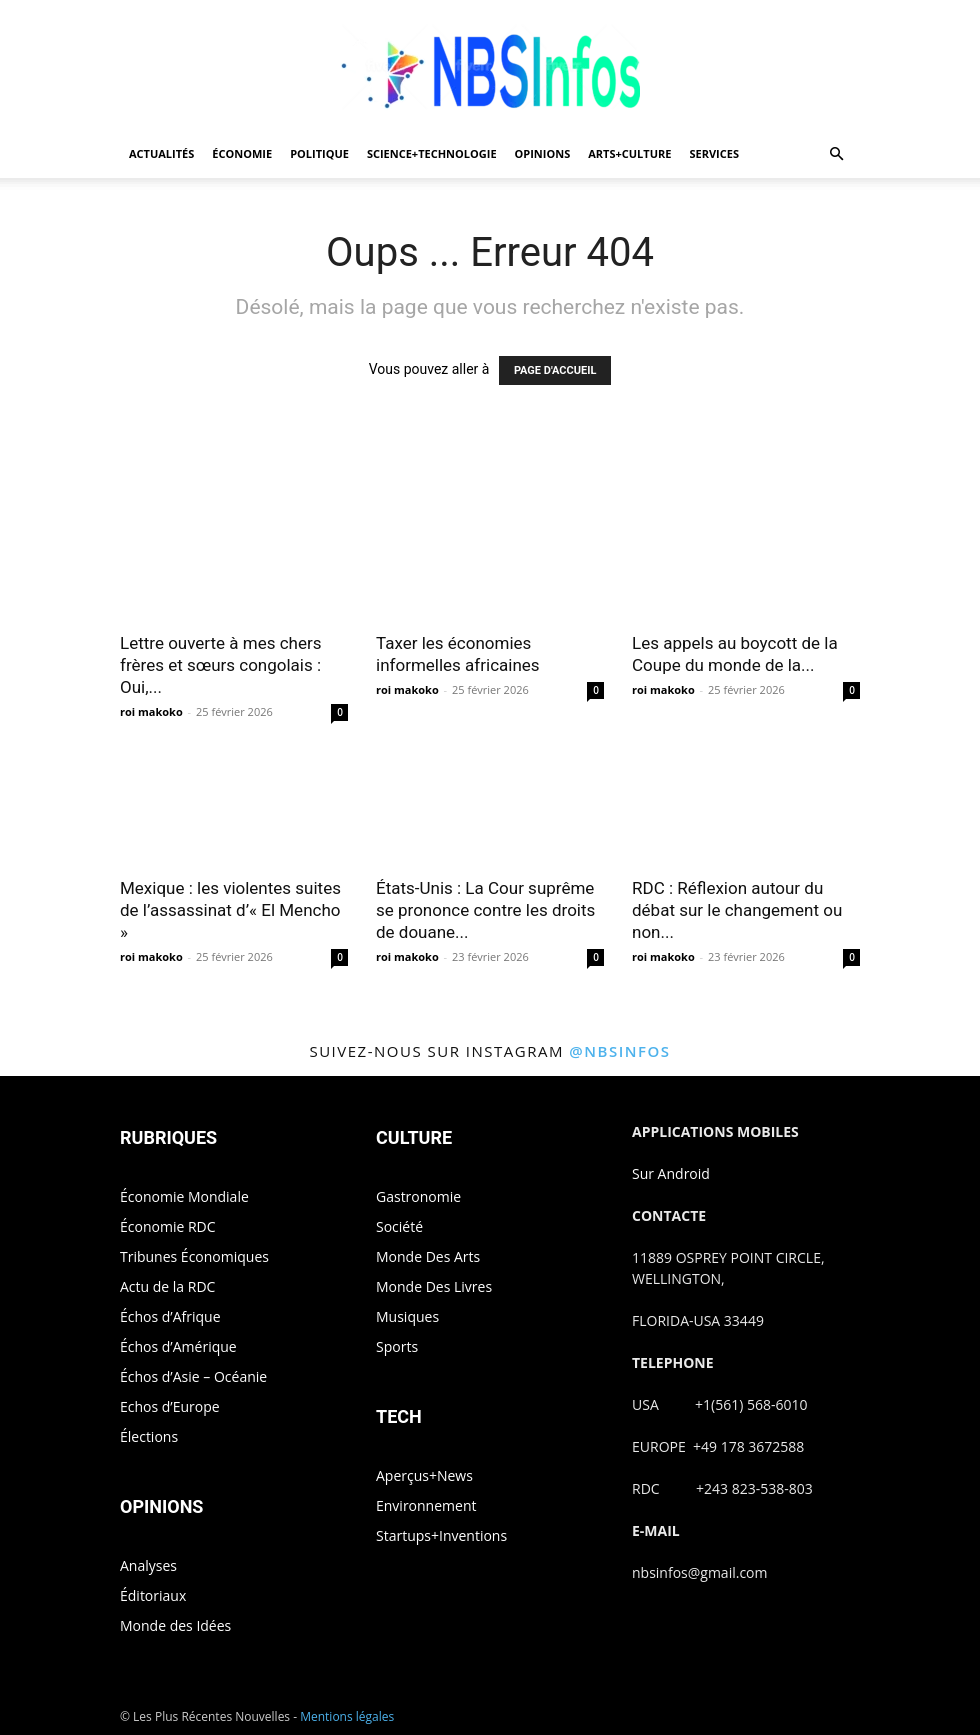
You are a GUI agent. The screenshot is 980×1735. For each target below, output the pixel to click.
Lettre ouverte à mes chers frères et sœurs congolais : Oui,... (221, 665)
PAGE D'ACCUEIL (555, 370)
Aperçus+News (424, 1475)
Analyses (148, 1565)
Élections (149, 1436)
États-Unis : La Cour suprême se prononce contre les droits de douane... (485, 910)
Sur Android (671, 1173)
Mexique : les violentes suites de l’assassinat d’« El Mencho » (230, 910)
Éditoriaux (153, 1595)
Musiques (407, 1316)
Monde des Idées (175, 1625)
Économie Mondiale (184, 1196)
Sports (397, 1346)
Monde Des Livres (434, 1286)
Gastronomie (418, 1196)
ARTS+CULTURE (629, 153)
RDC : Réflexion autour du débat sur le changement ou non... (737, 910)
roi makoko (151, 711)
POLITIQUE (319, 153)
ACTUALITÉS (161, 153)
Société (399, 1226)
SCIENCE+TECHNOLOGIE (432, 153)
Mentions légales (347, 1716)
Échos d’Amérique (178, 1346)
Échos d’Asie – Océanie (193, 1376)
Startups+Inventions (441, 1535)
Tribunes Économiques (194, 1256)
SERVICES (714, 153)
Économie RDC (168, 1226)
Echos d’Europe (170, 1406)
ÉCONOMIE (242, 153)
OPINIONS (543, 153)
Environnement (426, 1505)
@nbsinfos (619, 1051)
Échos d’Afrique (170, 1316)
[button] (836, 154)
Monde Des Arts (428, 1256)
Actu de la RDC (167, 1286)
